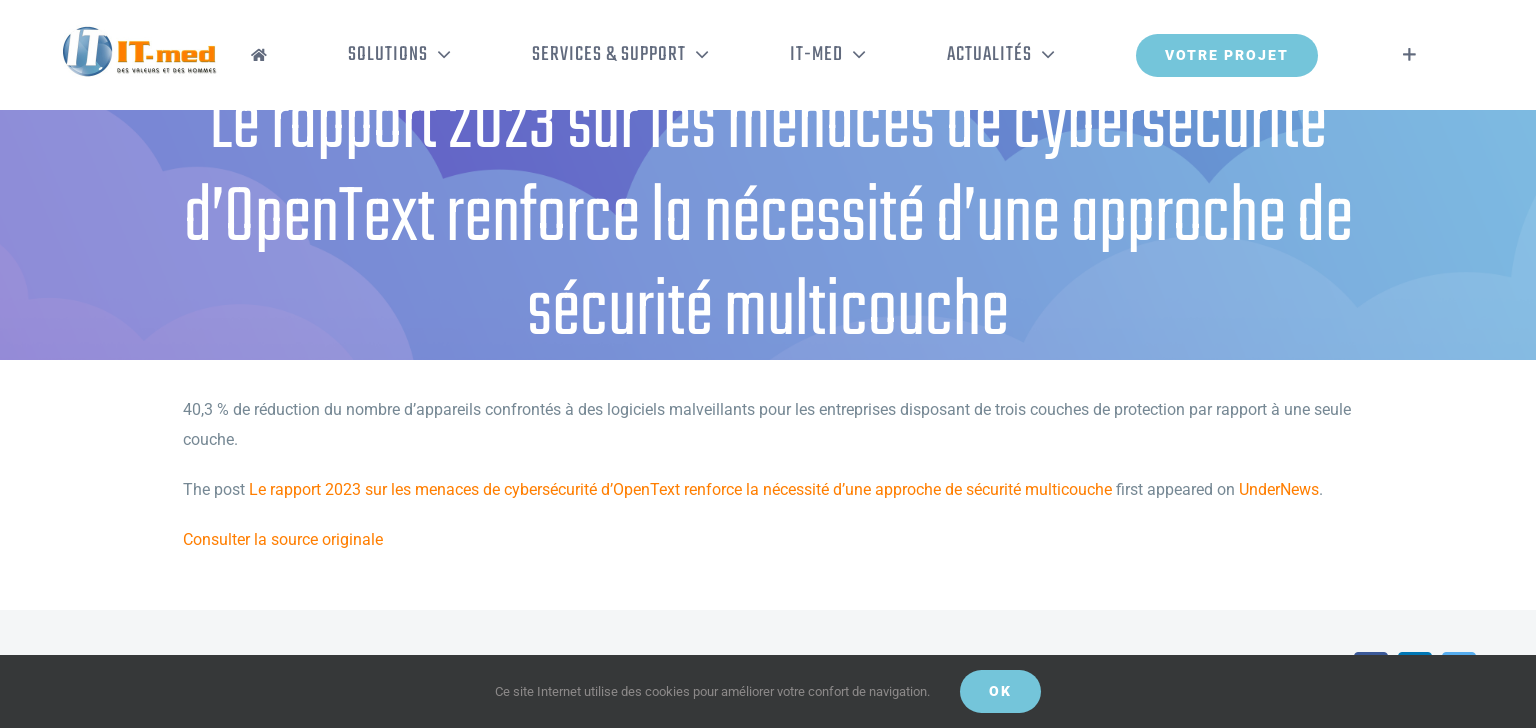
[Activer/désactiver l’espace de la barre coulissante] (1409, 55)
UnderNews (1279, 489)
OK (1000, 691)
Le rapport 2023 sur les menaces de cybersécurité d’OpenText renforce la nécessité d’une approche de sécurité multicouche (680, 489)
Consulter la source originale (283, 539)
